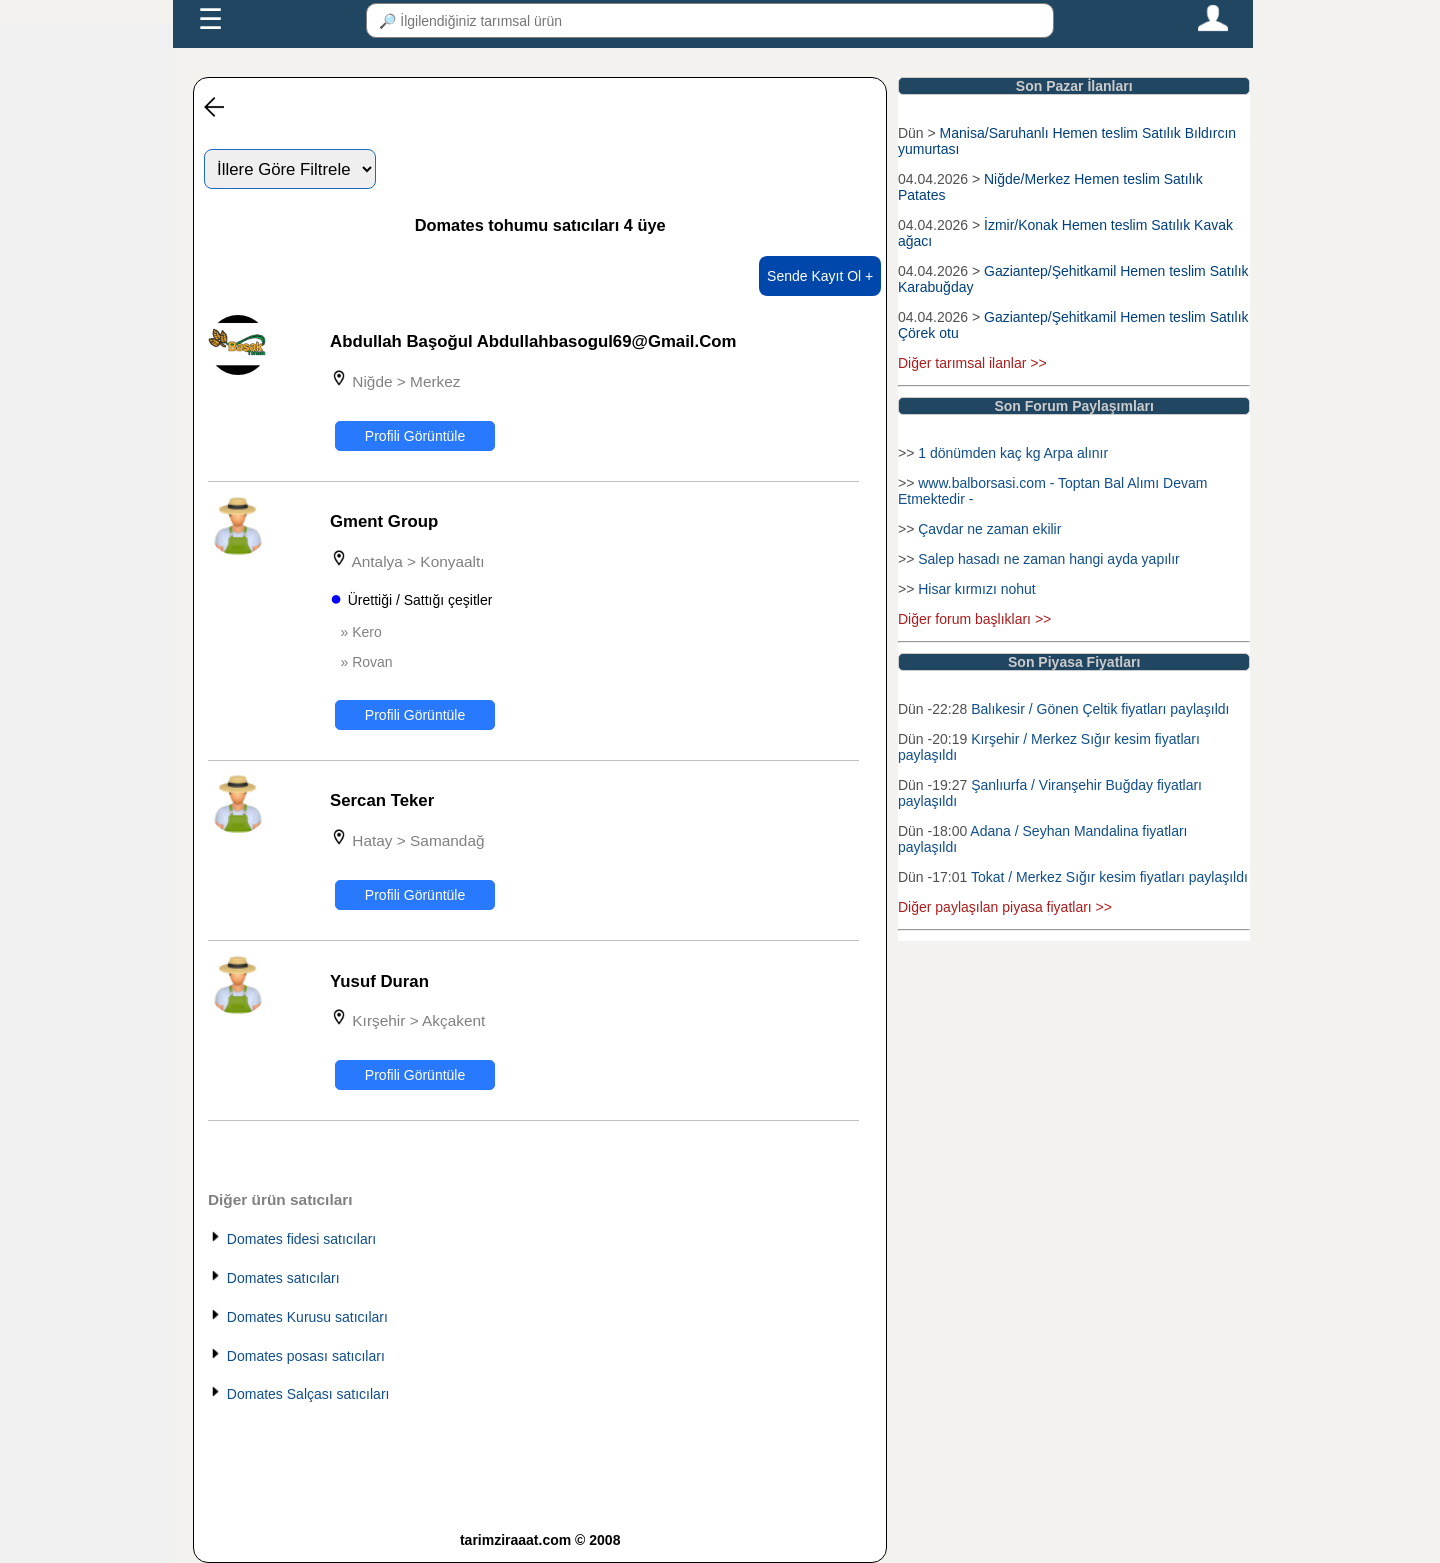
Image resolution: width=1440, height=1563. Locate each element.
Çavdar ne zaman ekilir (989, 529)
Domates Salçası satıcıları (308, 1394)
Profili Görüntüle (415, 436)
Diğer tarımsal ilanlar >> (972, 363)
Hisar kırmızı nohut (976, 589)
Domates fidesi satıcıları (301, 1239)
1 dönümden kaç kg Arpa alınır (1013, 453)
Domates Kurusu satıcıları (307, 1317)
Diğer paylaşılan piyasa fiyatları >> (1005, 907)
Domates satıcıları (283, 1278)
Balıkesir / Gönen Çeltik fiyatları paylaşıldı (1100, 709)
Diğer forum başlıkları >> (974, 619)
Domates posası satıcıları (306, 1356)
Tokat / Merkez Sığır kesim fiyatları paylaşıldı (1109, 877)
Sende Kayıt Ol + (820, 276)
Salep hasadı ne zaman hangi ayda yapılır (1049, 559)
